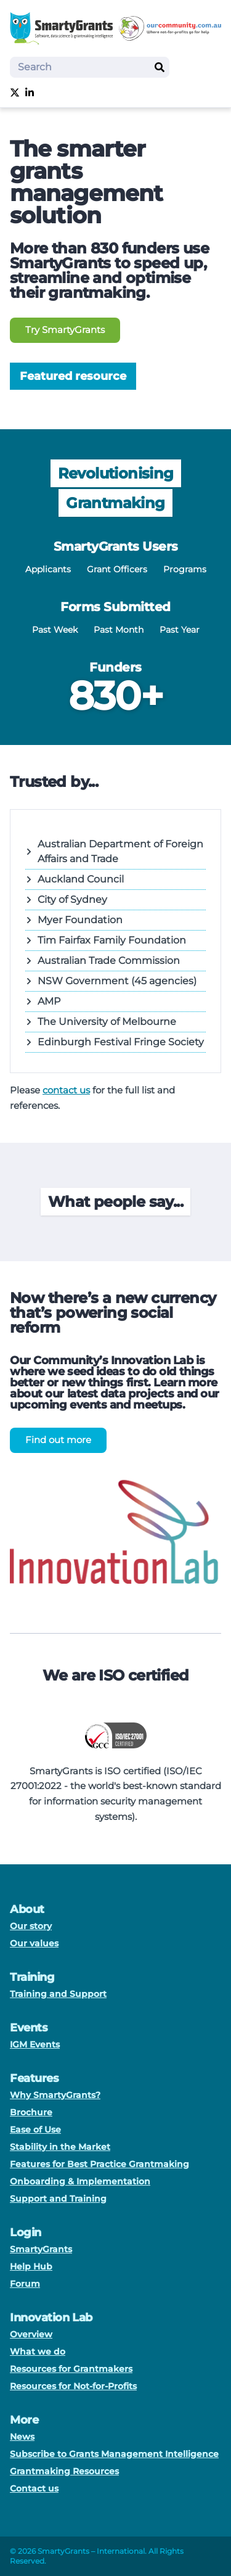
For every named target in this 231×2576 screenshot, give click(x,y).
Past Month (119, 629)
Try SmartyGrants (65, 329)
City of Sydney (66, 899)
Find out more (58, 1440)
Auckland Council (74, 879)
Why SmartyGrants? (55, 2095)
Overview (31, 2334)
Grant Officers (117, 569)
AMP (42, 1001)
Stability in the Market (60, 2146)
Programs (184, 569)
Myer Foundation (74, 920)
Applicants (48, 569)
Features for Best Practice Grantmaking (99, 2164)
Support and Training (58, 2198)
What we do (37, 2351)
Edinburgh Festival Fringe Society (114, 1042)
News (22, 2436)
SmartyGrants (41, 2249)
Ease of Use (35, 2129)
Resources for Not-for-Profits (73, 2386)
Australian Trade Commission (102, 960)
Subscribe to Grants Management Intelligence (114, 2453)
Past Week (55, 629)
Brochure (31, 2112)
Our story (31, 1926)
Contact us (34, 2488)
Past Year (180, 629)
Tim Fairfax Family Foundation (105, 940)
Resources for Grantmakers (71, 2368)
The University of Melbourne (100, 1021)
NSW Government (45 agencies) (111, 981)
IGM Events (35, 2044)
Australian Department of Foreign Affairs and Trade (114, 851)
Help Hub (31, 2266)
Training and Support (58, 1993)
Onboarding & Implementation (80, 2181)
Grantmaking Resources (64, 2471)
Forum (25, 2283)
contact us (66, 1090)
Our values (34, 1943)
